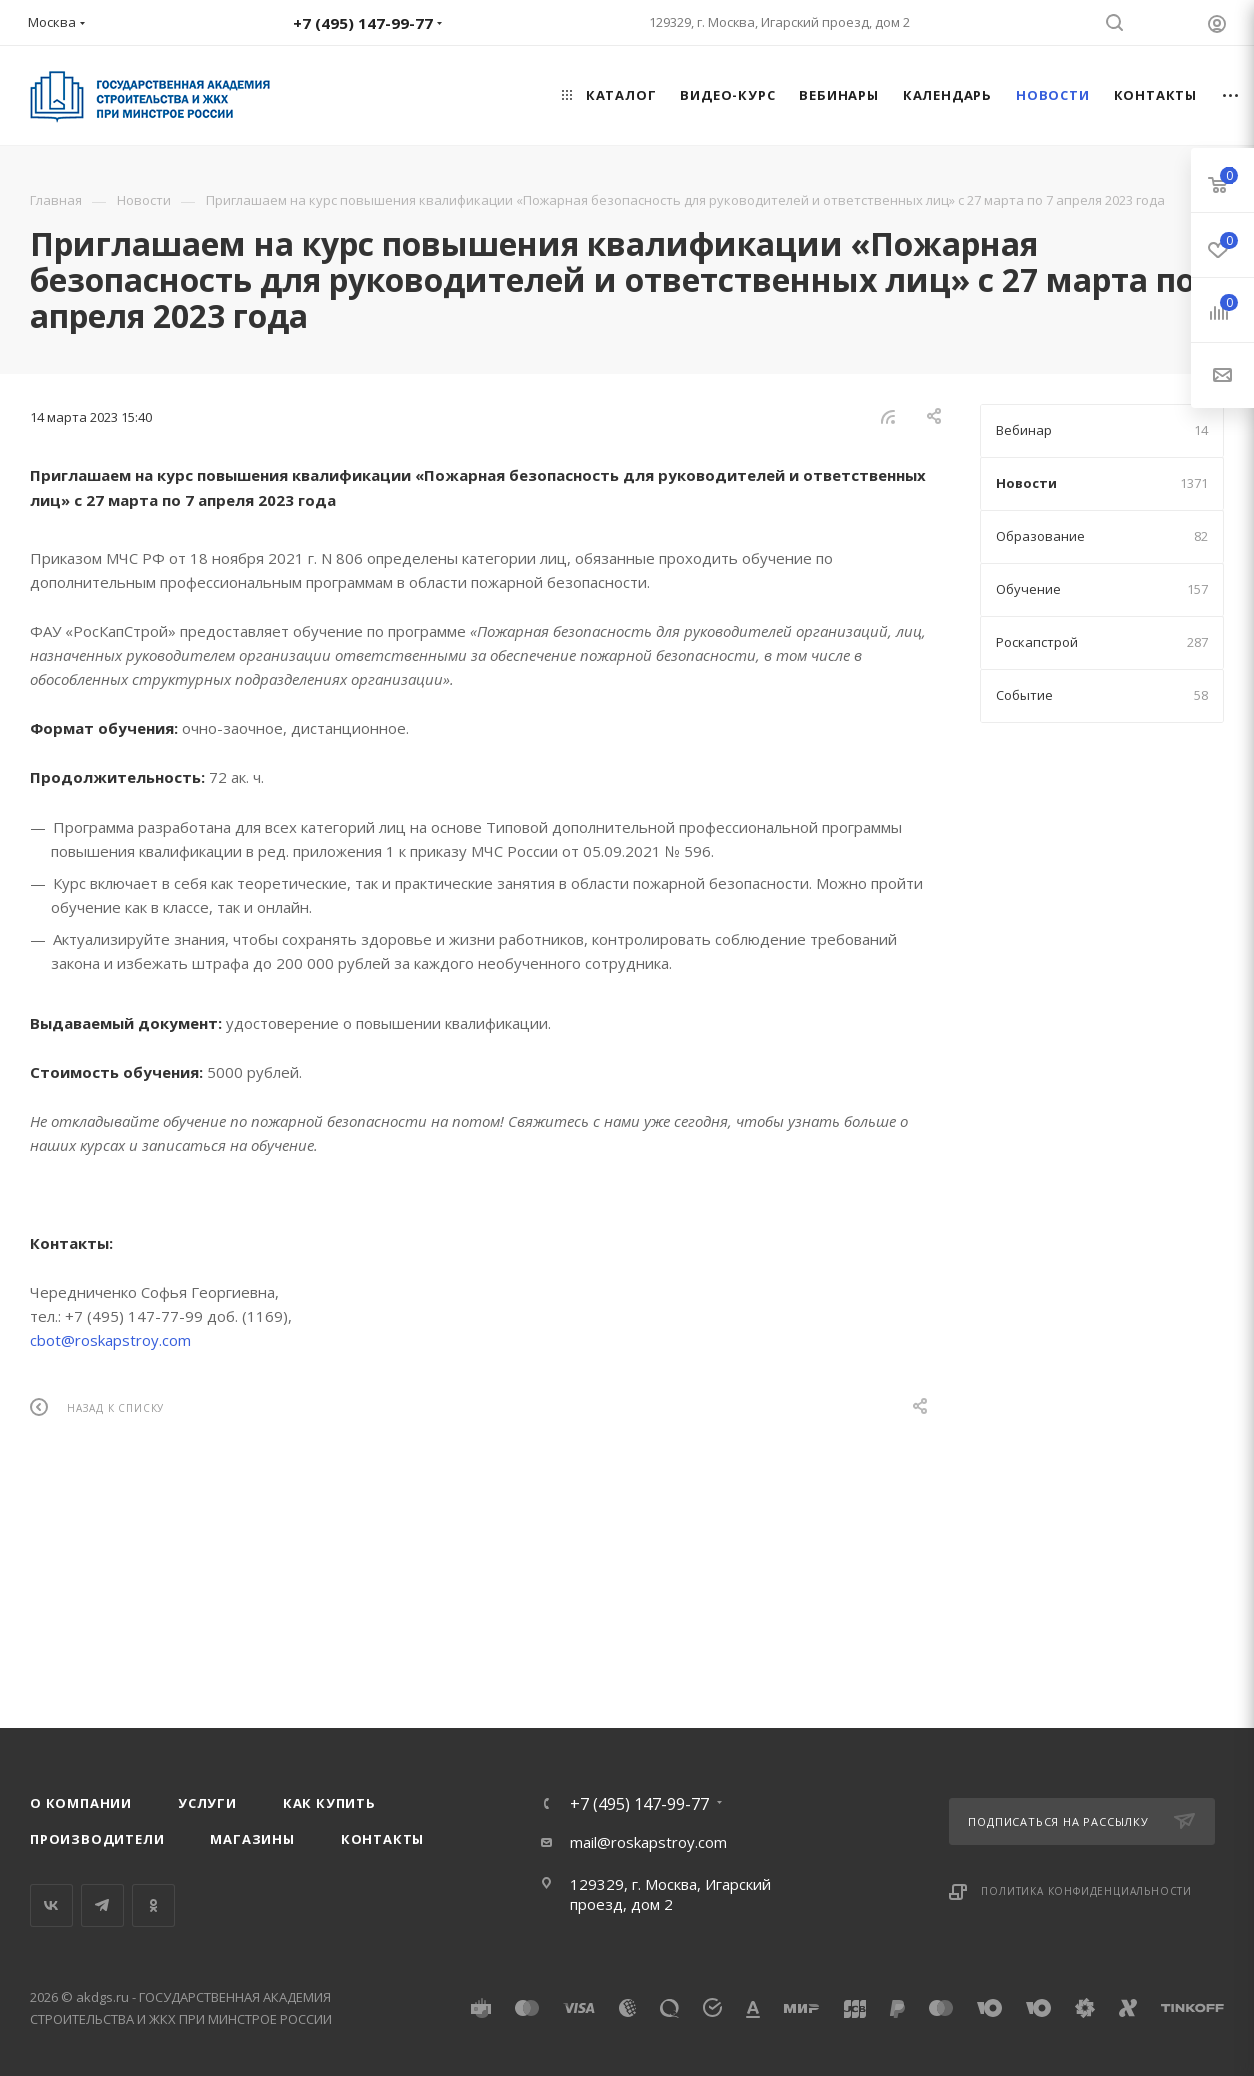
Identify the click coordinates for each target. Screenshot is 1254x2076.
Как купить (329, 1803)
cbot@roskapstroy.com (110, 1340)
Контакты (382, 1839)
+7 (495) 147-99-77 (639, 1804)
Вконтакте (51, 1905)
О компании (81, 1803)
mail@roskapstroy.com (648, 1842)
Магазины (252, 1839)
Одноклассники (153, 1905)
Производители (97, 1839)
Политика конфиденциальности (1086, 1891)
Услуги (207, 1803)
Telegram (102, 1905)
